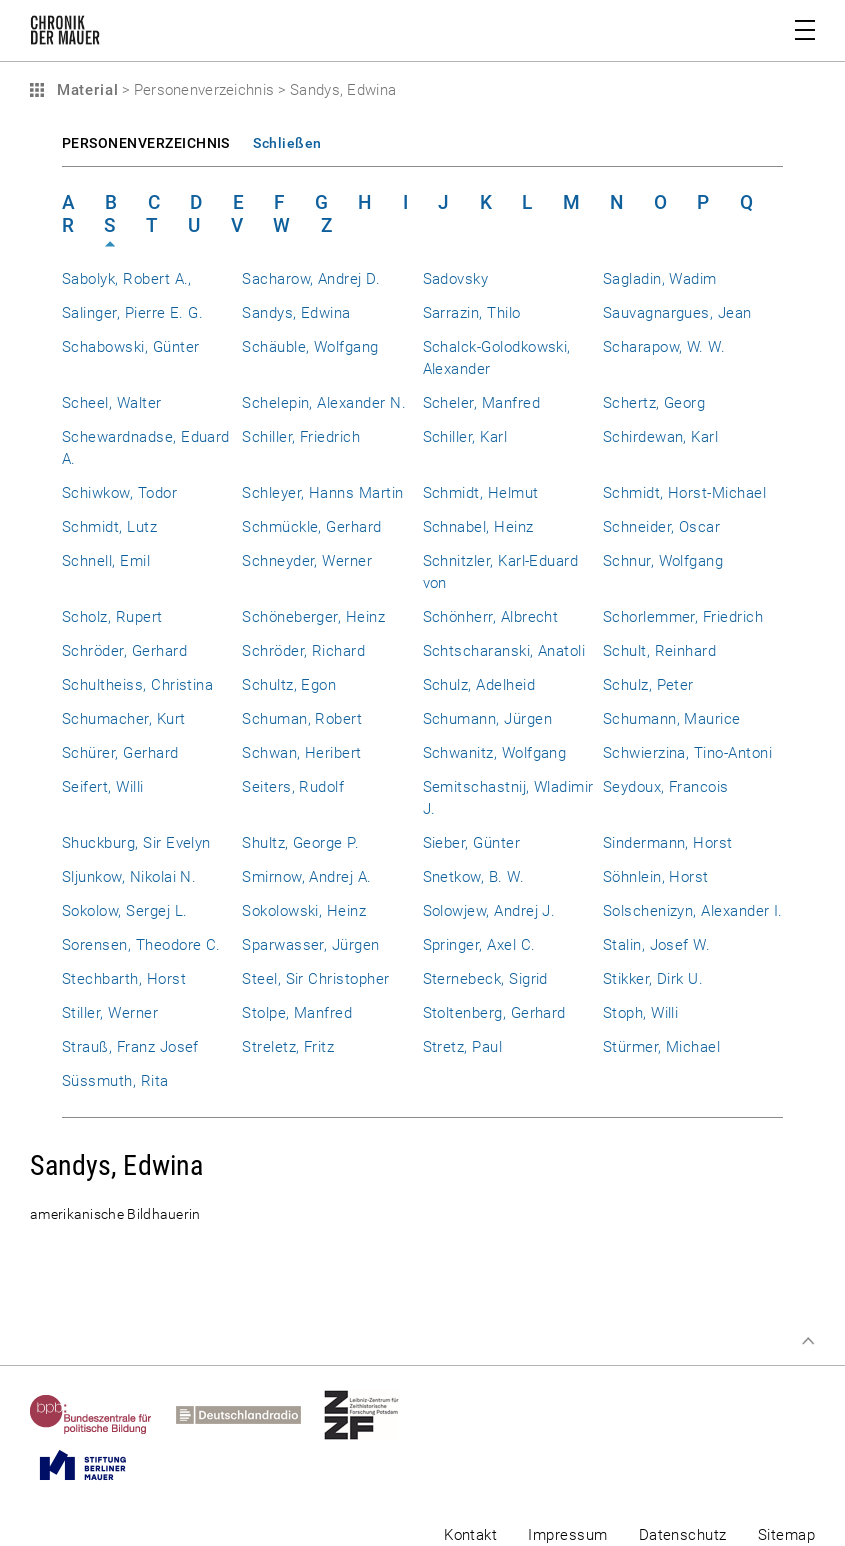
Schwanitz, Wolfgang (495, 753)
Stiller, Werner (110, 1013)
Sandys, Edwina (296, 313)
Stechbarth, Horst (124, 979)
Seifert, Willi (103, 787)
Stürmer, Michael (662, 1047)
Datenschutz (683, 1535)
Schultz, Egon (289, 685)
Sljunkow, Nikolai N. (129, 877)
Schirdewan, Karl (661, 437)
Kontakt (470, 1535)
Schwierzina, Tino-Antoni (687, 753)
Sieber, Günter (472, 843)
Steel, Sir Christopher (315, 979)
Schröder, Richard (303, 651)
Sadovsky (456, 279)
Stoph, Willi (641, 1013)
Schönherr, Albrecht (491, 617)
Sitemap (786, 1535)
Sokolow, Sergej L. (124, 911)
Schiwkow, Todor (119, 493)
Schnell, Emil (106, 561)
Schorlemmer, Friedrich (683, 617)
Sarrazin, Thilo (472, 313)
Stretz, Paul (463, 1047)
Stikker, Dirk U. (653, 979)
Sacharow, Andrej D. (311, 279)
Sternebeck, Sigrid (485, 979)
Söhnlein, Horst (656, 877)
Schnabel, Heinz (478, 527)
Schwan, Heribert (302, 753)
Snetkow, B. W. (474, 877)
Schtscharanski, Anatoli (504, 651)
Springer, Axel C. (479, 945)
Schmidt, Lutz (109, 527)
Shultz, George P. (300, 843)
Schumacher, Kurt (124, 719)
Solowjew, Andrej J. (489, 911)
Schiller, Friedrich (301, 437)
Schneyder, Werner (307, 561)
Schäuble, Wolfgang (310, 347)
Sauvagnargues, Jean (677, 313)
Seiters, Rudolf (293, 787)
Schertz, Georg (654, 403)
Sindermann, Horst (668, 843)
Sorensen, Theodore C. (141, 945)
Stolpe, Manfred (297, 1013)
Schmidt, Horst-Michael (684, 493)
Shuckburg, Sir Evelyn (136, 843)
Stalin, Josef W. (657, 945)
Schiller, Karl (465, 437)
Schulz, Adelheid (479, 685)
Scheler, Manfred (482, 403)
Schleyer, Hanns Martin (322, 493)
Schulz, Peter (648, 685)
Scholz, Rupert (112, 617)
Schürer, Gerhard (120, 753)
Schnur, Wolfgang (663, 561)
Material (85, 90)
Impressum (567, 1535)
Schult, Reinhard (660, 651)
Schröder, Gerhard (124, 651)
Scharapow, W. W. (664, 347)
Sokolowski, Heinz (304, 911)
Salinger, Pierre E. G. (132, 313)
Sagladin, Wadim (660, 279)
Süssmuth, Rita (115, 1081)
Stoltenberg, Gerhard (494, 1013)
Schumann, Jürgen (488, 719)
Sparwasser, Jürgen (310, 945)
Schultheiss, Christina (137, 685)
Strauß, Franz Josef (130, 1047)
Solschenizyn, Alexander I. (693, 911)
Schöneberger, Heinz (313, 617)
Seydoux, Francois (666, 787)
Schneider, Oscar (662, 527)
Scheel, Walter (112, 403)
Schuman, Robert (302, 719)
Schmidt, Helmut (481, 493)
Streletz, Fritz (288, 1047)
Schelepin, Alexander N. (324, 403)
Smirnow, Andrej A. (306, 877)
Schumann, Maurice (672, 719)
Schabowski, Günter (130, 347)
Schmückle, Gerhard (311, 527)
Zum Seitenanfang (808, 1341)
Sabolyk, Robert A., (127, 279)
